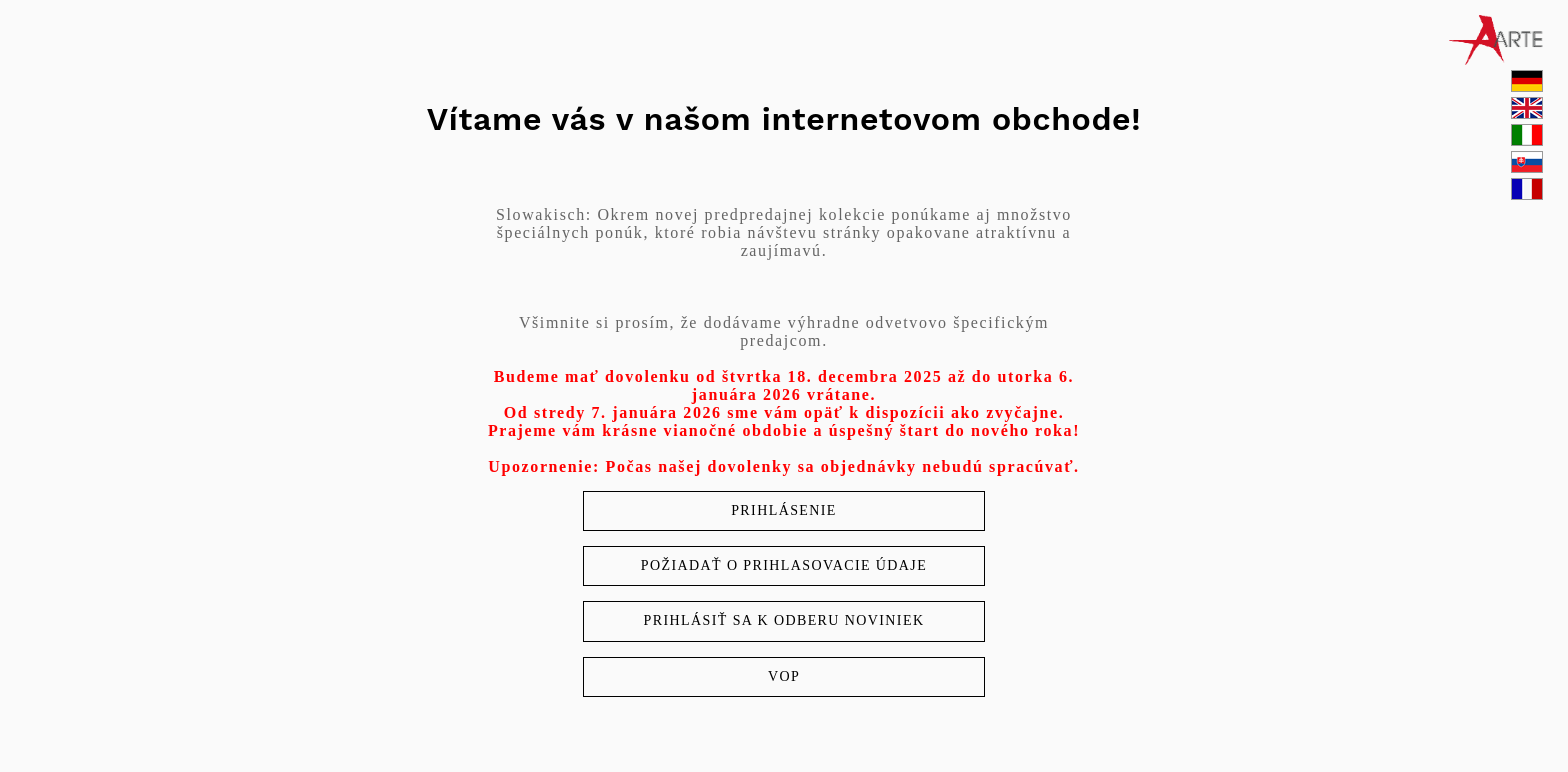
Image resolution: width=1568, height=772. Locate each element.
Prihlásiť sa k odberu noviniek (784, 620)
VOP (784, 676)
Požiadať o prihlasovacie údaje (784, 565)
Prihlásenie (784, 510)
